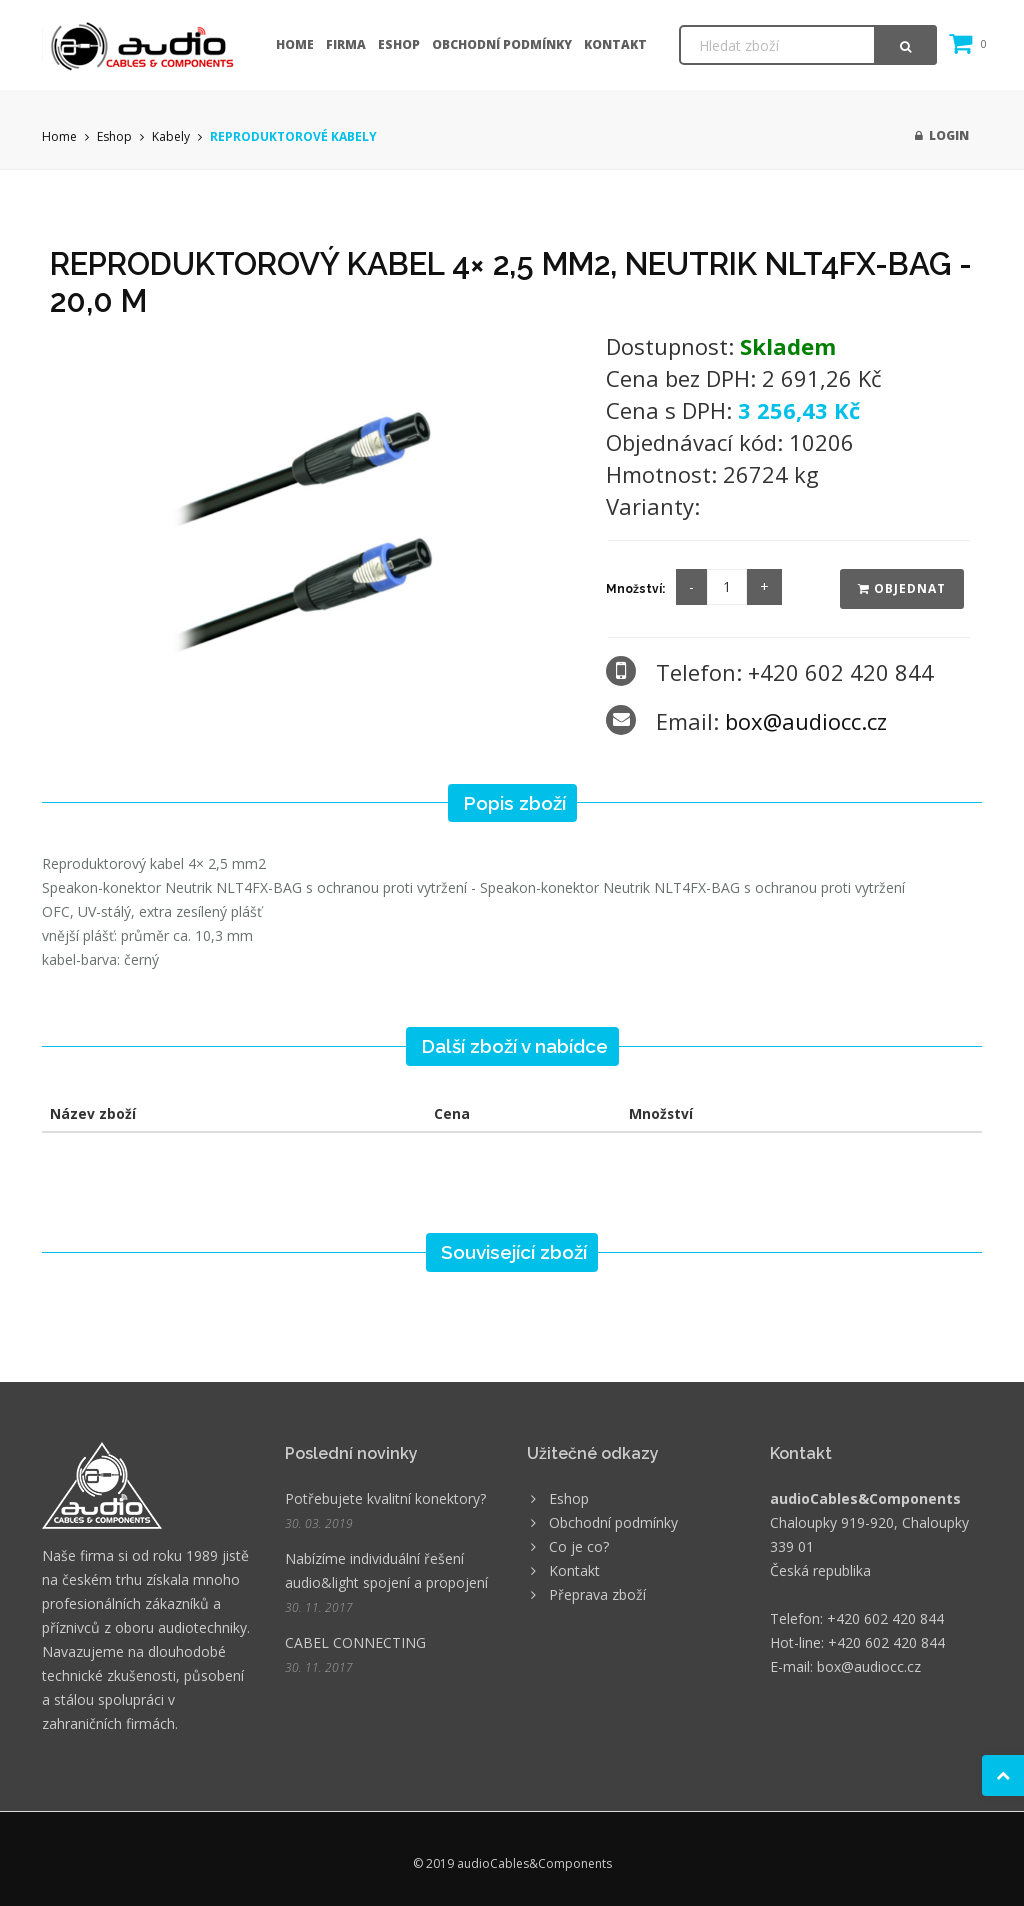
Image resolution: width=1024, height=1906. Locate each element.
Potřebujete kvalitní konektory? (385, 1498)
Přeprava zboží (597, 1594)
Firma (346, 44)
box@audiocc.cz (806, 721)
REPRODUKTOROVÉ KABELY (293, 136)
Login (942, 135)
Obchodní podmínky (502, 44)
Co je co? (579, 1546)
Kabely (171, 136)
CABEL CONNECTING (355, 1642)
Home (295, 44)
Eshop (399, 44)
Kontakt (615, 44)
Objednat (902, 588)
